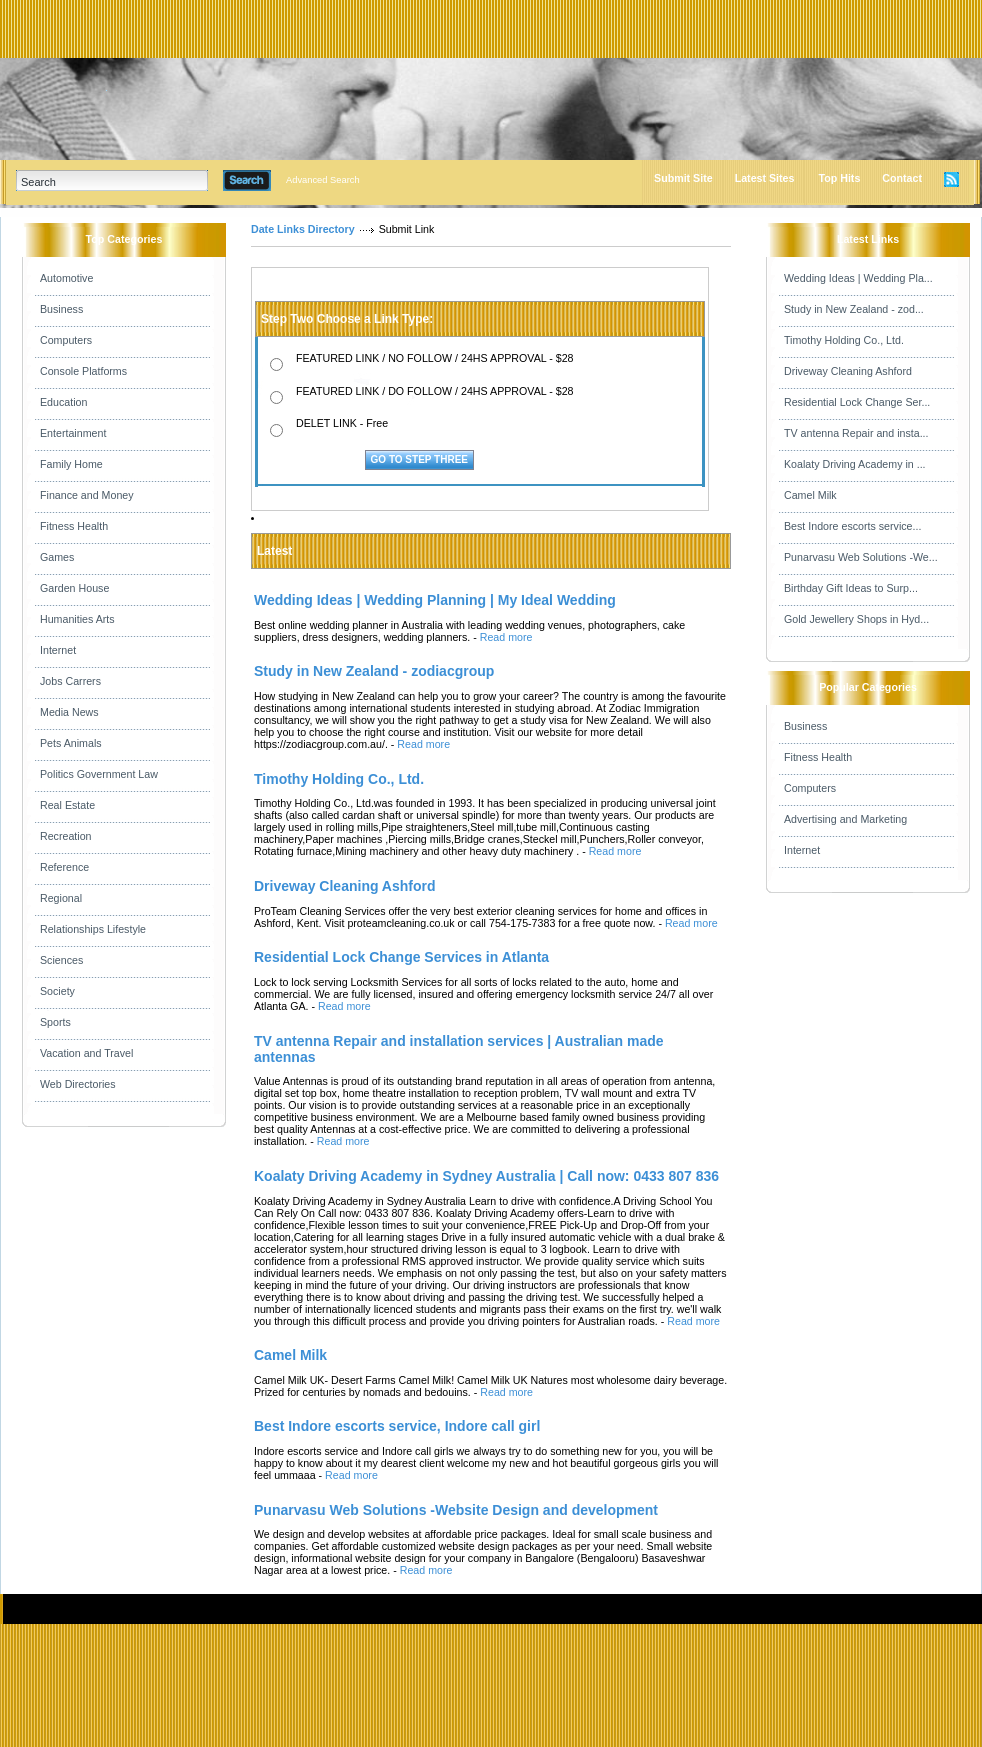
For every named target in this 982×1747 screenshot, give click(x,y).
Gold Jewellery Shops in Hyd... (856, 619)
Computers (66, 340)
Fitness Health (74, 526)
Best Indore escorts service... (852, 526)
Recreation (66, 836)
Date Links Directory (303, 229)
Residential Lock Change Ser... (857, 402)
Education (63, 402)
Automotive (66, 278)
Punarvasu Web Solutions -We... (861, 557)
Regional (61, 898)
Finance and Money (87, 495)
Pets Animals (71, 743)
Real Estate (67, 805)
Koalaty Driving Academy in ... (855, 464)
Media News (69, 712)
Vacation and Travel (86, 1053)
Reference (64, 867)
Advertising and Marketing (845, 819)
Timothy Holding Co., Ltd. (844, 340)
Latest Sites (765, 178)
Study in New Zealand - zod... (854, 309)
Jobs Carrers (70, 681)
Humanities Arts (77, 619)
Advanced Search (323, 180)
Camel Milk (810, 495)
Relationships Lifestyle (93, 929)
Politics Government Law (99, 774)
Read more (506, 637)
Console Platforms (83, 371)
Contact (902, 178)
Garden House (74, 588)
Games (57, 557)
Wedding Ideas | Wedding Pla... (858, 278)
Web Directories (78, 1084)
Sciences (61, 960)
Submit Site (683, 178)
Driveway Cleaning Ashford (848, 371)
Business (61, 309)
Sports (55, 1022)
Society (57, 991)
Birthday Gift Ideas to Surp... (851, 588)
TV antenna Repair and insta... (856, 433)
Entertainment (73, 433)
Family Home (71, 464)
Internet (58, 650)
